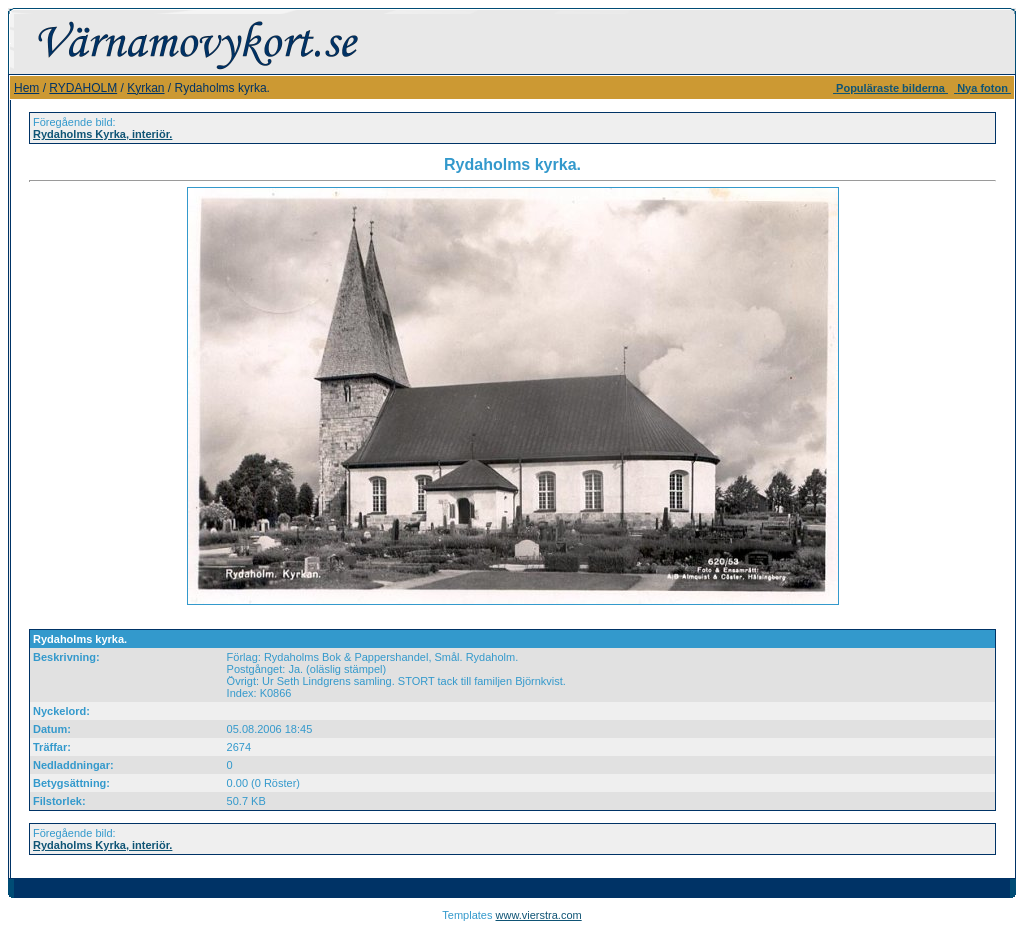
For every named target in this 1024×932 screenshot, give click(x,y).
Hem (26, 88)
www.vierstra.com (539, 915)
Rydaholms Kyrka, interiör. (102, 134)
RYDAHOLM (83, 88)
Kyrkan (145, 88)
